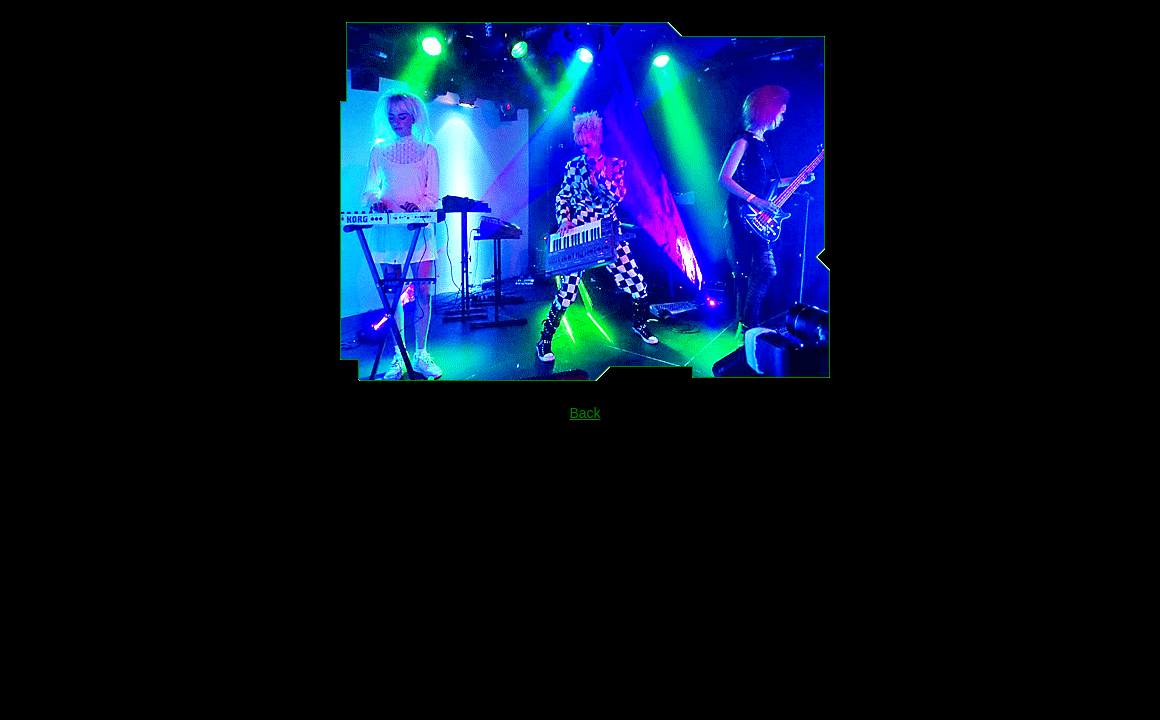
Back (584, 413)
